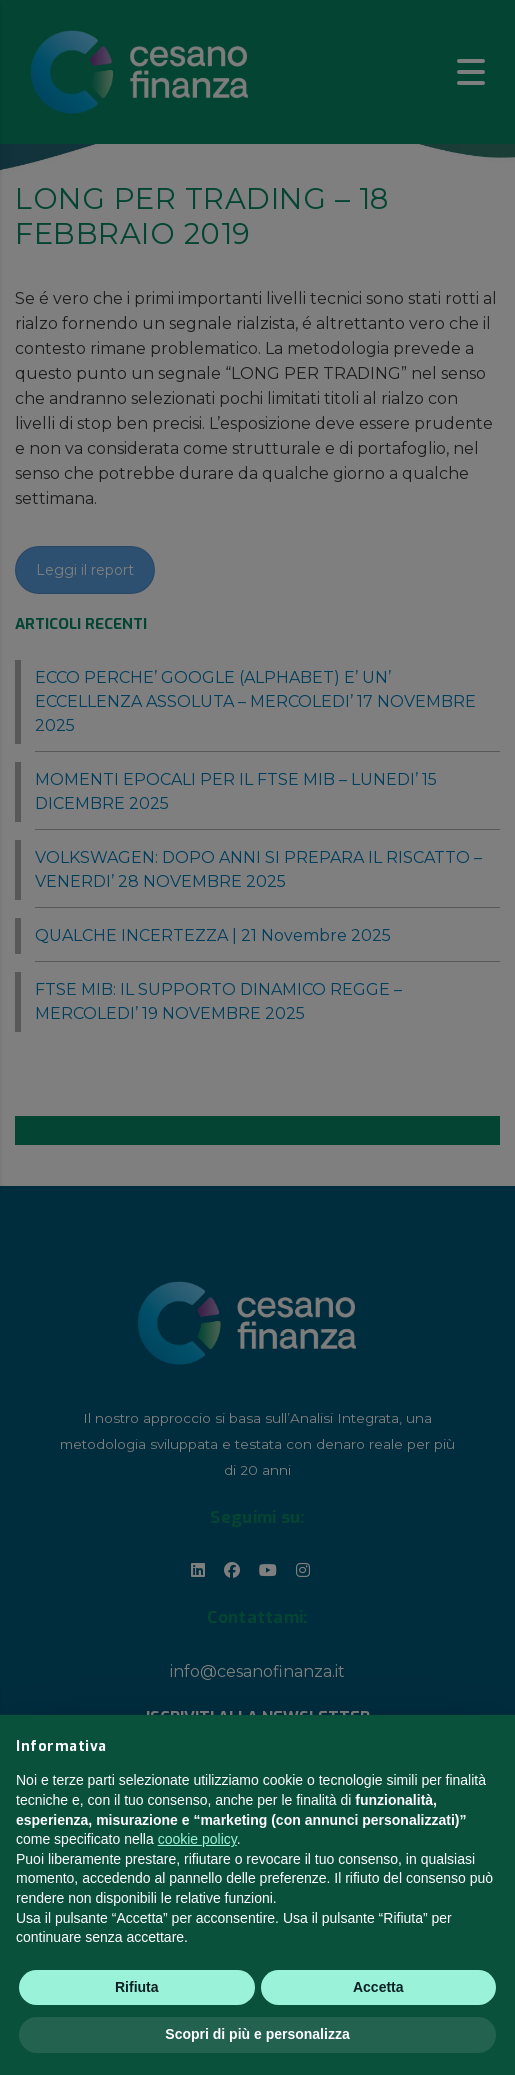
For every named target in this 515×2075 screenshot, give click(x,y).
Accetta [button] (378, 1987)
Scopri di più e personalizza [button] (257, 2034)
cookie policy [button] (197, 1839)
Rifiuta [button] (137, 1987)
